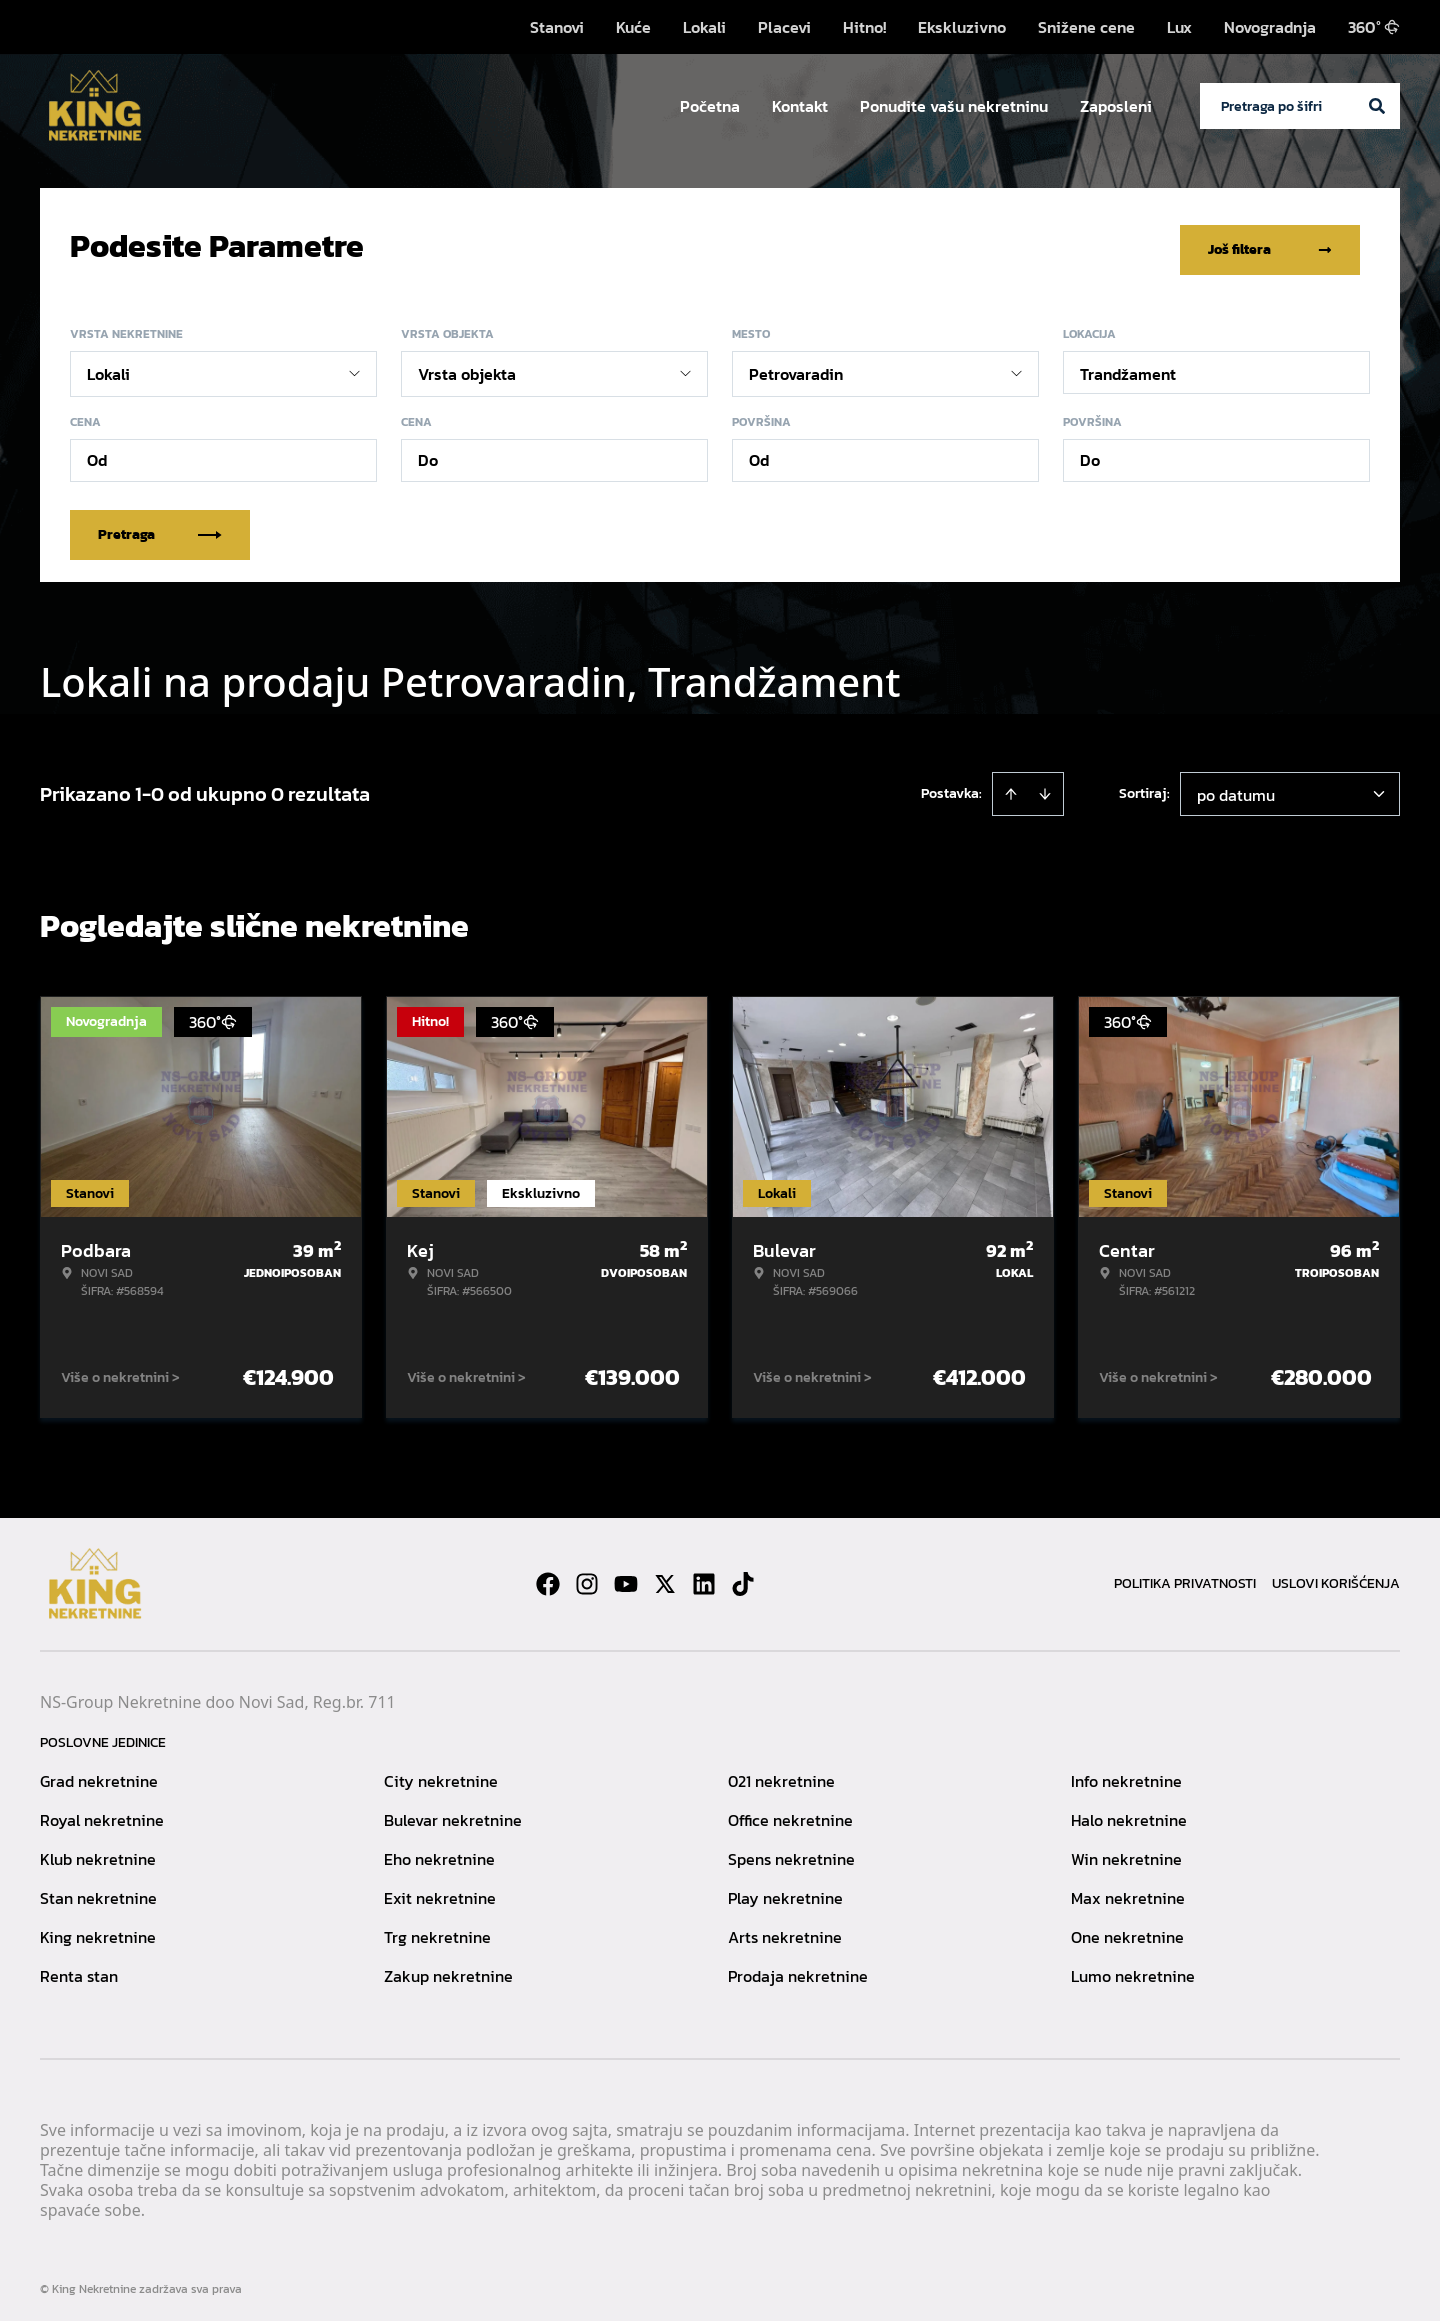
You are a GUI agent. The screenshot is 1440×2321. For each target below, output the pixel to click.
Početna (710, 106)
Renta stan (79, 1969)
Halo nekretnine (1129, 1813)
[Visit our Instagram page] (587, 1577)
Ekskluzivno (962, 27)
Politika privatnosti (1185, 1576)
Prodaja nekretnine (798, 1969)
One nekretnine (1127, 1930)
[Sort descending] (1045, 787)
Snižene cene (1086, 27)
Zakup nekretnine (448, 1969)
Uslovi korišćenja (1336, 1576)
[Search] (1377, 106)
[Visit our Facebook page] (548, 1577)
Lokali (704, 27)
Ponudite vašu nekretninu (954, 106)
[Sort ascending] (1011, 787)
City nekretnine (441, 1774)
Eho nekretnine (439, 1852)
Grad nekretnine (99, 1774)
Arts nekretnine (785, 1930)
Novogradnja (1270, 27)
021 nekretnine (781, 1774)
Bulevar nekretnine (453, 1813)
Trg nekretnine (437, 1930)
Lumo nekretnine (1133, 1969)
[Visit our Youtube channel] (626, 1577)
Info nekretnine (1126, 1774)
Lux (1179, 27)
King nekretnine (98, 1930)
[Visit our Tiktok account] (743, 1577)
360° (1374, 27)
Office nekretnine (790, 1813)
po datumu (1236, 788)
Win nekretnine (1126, 1852)
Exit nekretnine (440, 1891)
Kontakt (800, 106)
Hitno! (864, 27)
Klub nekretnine (98, 1852)
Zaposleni (1116, 106)
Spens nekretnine (791, 1852)
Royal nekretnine (102, 1813)
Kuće (633, 27)
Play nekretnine (785, 1891)
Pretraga (160, 527)
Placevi (784, 27)
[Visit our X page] (665, 1577)
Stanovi (557, 27)
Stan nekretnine (98, 1891)
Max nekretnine (1128, 1891)
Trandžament (1128, 367)
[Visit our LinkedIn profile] (704, 1577)
